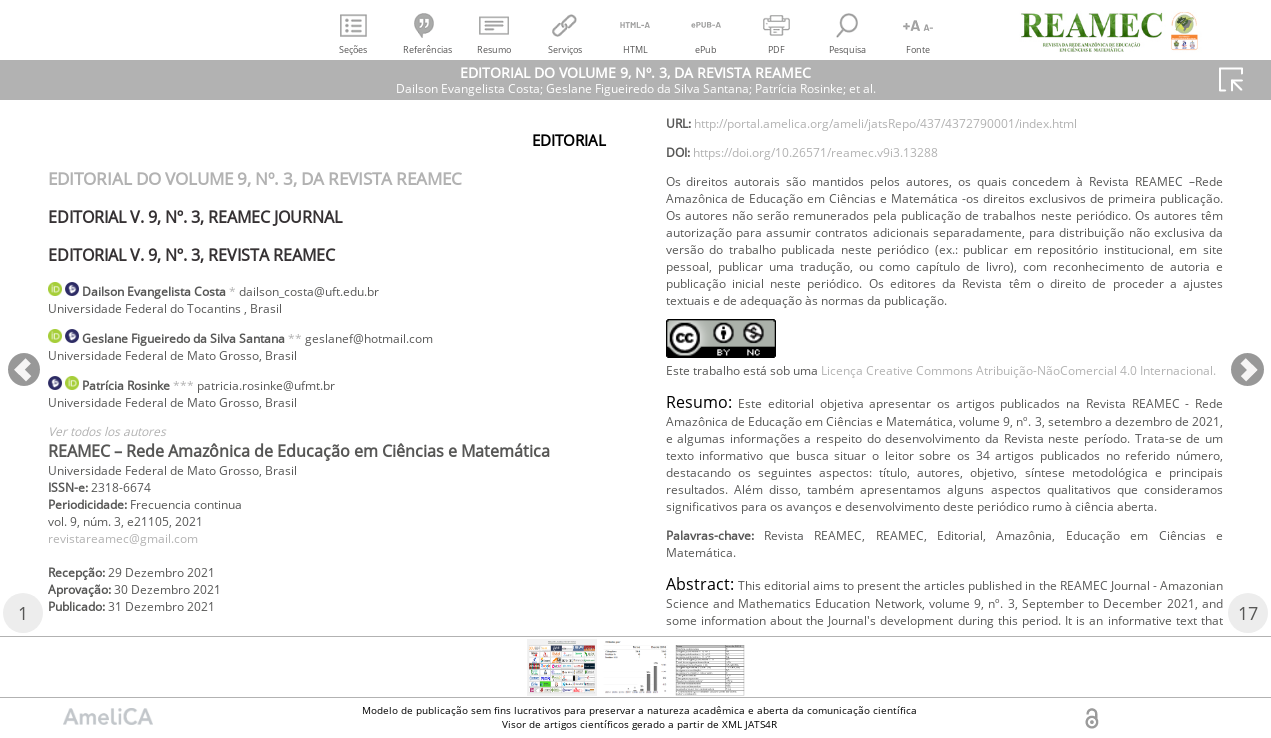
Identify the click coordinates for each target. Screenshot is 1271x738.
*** (206, 395)
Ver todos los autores (118, 447)
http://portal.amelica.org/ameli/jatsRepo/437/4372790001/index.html (930, 157)
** (340, 343)
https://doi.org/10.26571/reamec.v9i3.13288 (844, 190)
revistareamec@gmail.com (136, 564)
